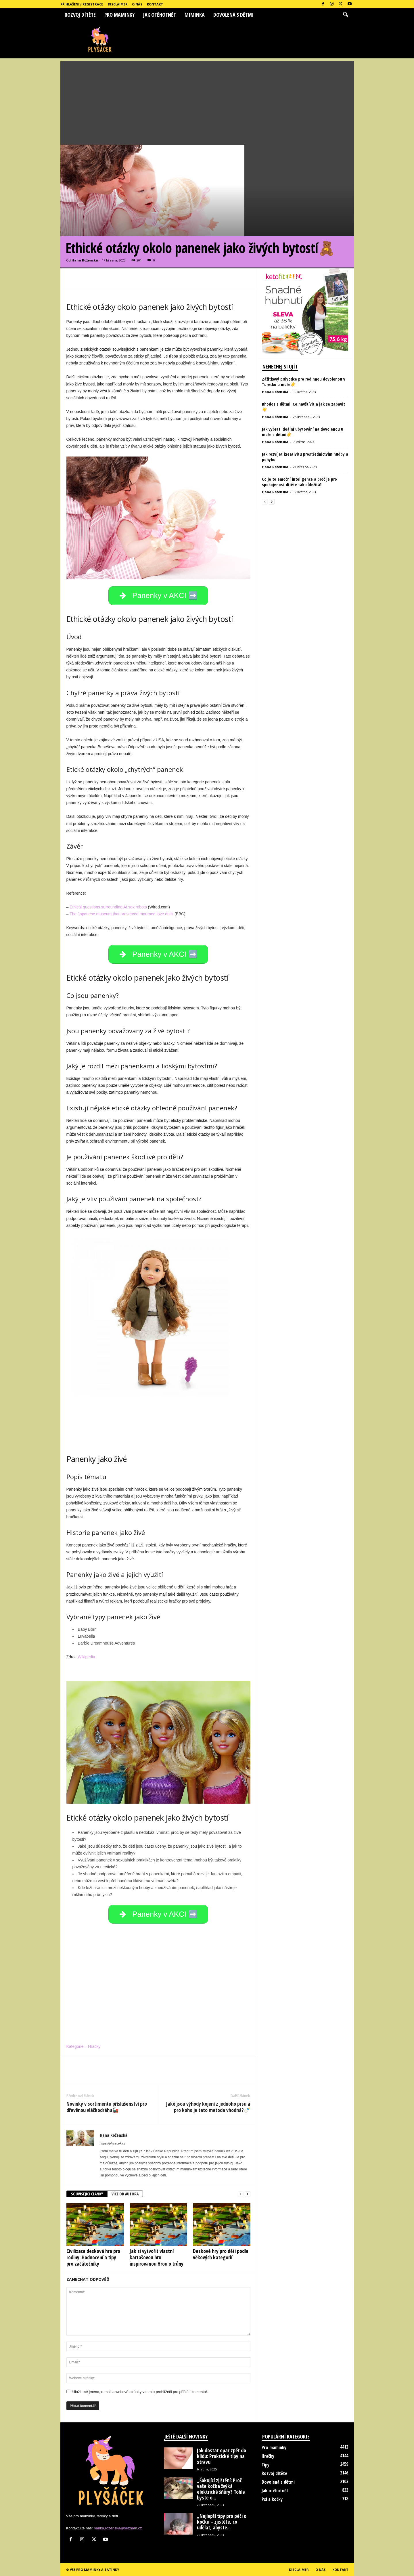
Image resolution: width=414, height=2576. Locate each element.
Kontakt (155, 4)
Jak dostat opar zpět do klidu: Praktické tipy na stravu (221, 2456)
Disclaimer (118, 4)
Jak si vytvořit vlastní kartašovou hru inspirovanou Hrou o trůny (156, 2257)
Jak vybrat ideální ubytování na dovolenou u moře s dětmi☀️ (302, 431)
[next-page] (247, 2194)
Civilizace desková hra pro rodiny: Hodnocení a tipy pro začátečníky (93, 2257)
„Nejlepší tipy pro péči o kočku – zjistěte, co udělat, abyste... (221, 2521)
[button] (345, 14)
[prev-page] (241, 2194)
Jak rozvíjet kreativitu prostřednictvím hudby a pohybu (305, 456)
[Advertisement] (207, 101)
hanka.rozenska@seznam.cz (118, 2528)
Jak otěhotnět (159, 14)
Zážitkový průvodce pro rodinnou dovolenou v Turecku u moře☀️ (303, 381)
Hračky (268, 2456)
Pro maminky (119, 14)
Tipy (265, 2465)
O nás (137, 4)
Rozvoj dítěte (80, 14)
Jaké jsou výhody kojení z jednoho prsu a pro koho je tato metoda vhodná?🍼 (208, 2106)
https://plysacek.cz (113, 2143)
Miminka (195, 14)
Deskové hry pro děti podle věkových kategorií (220, 2254)
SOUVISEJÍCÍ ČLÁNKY (87, 2194)
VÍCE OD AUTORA (125, 2194)
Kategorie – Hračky (83, 2046)
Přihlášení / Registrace (81, 4)
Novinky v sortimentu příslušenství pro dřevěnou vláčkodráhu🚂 (106, 2106)
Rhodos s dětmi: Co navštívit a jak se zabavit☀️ (303, 406)
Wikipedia (86, 1657)
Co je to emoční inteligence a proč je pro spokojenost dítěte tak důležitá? (299, 481)
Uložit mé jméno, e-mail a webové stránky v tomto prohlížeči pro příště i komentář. (140, 2392)
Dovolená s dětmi (233, 14)
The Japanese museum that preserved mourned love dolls (121, 914)
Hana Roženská (85, 260)
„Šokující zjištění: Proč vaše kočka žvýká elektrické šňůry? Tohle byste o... (221, 2489)
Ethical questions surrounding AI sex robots (108, 907)
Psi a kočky (272, 2499)
